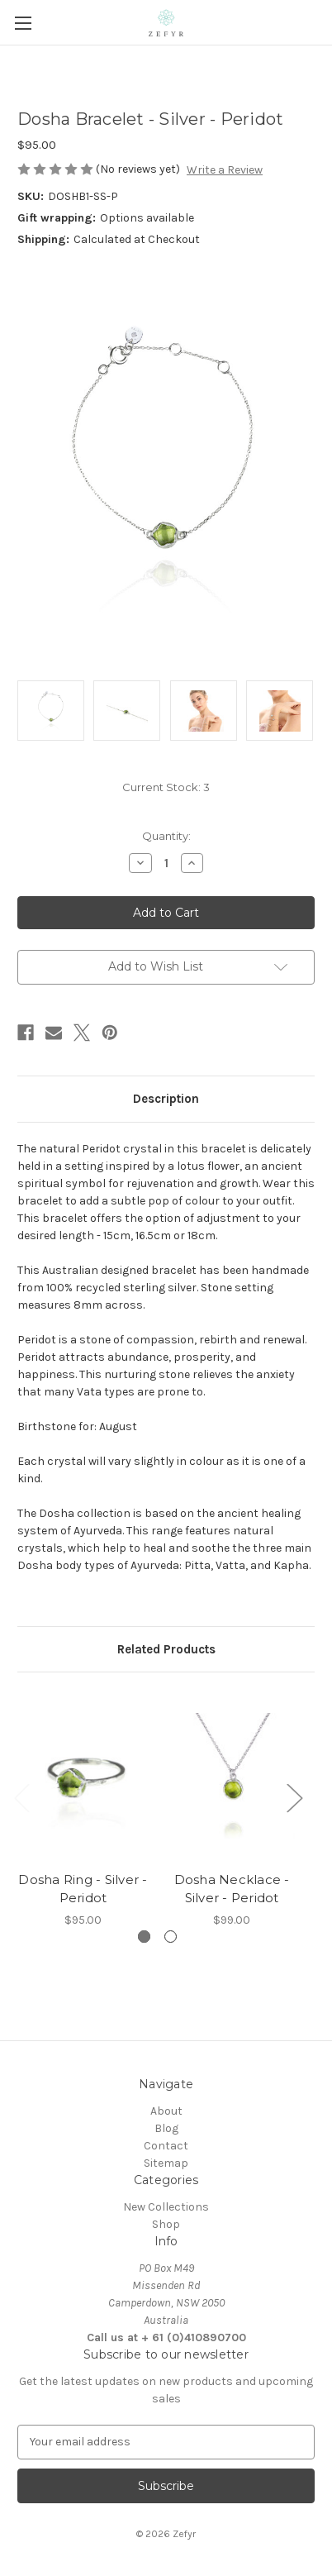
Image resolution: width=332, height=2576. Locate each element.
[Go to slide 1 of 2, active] (144, 1936)
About (166, 2111)
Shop (166, 2224)
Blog (166, 2128)
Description (166, 1098)
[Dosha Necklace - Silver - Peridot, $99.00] (231, 1775)
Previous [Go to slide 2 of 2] (21, 1797)
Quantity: (166, 835)
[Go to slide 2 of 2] (170, 1936)
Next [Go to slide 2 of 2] (294, 1797)
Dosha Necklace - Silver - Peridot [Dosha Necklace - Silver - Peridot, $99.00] (232, 1889)
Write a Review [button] (225, 170)
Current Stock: (166, 787)
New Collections (166, 2207)
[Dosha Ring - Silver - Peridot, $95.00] (83, 1775)
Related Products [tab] (166, 1649)
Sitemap (166, 2163)
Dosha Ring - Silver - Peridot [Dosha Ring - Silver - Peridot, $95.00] (82, 1889)
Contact (166, 2146)
